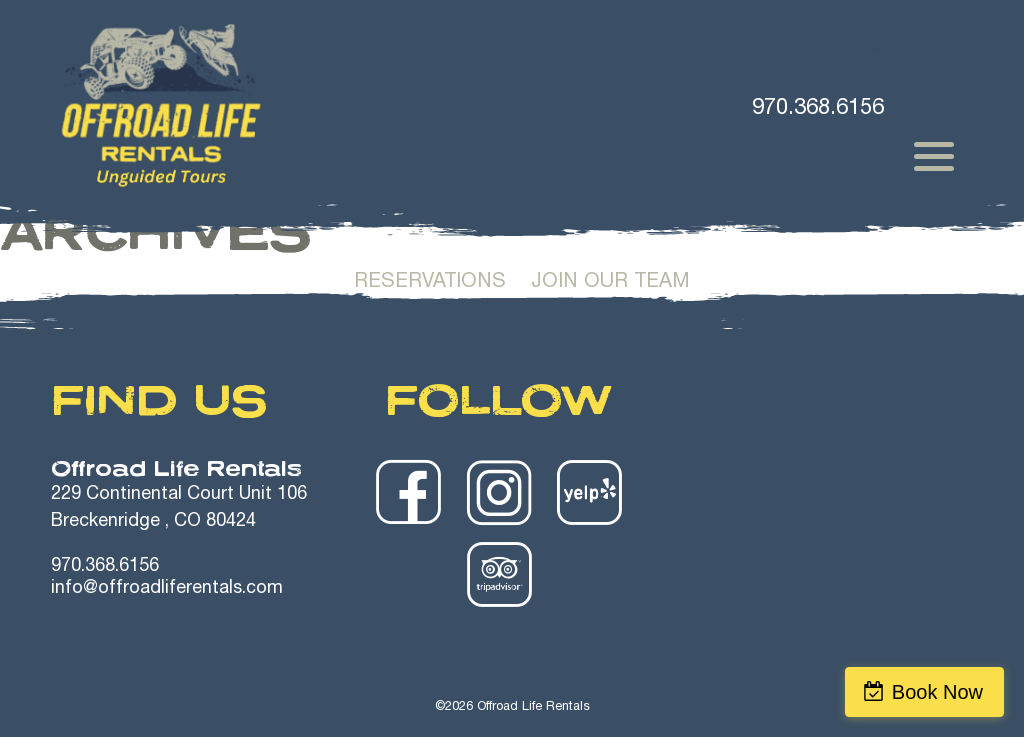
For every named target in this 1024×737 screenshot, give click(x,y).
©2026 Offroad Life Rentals (512, 707)
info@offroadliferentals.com (167, 589)
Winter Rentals (478, 223)
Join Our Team (610, 283)
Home (122, 223)
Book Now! (812, 58)
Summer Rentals (272, 223)
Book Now (937, 692)
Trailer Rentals (681, 223)
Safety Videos (875, 223)
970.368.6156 (105, 567)
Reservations (430, 283)
